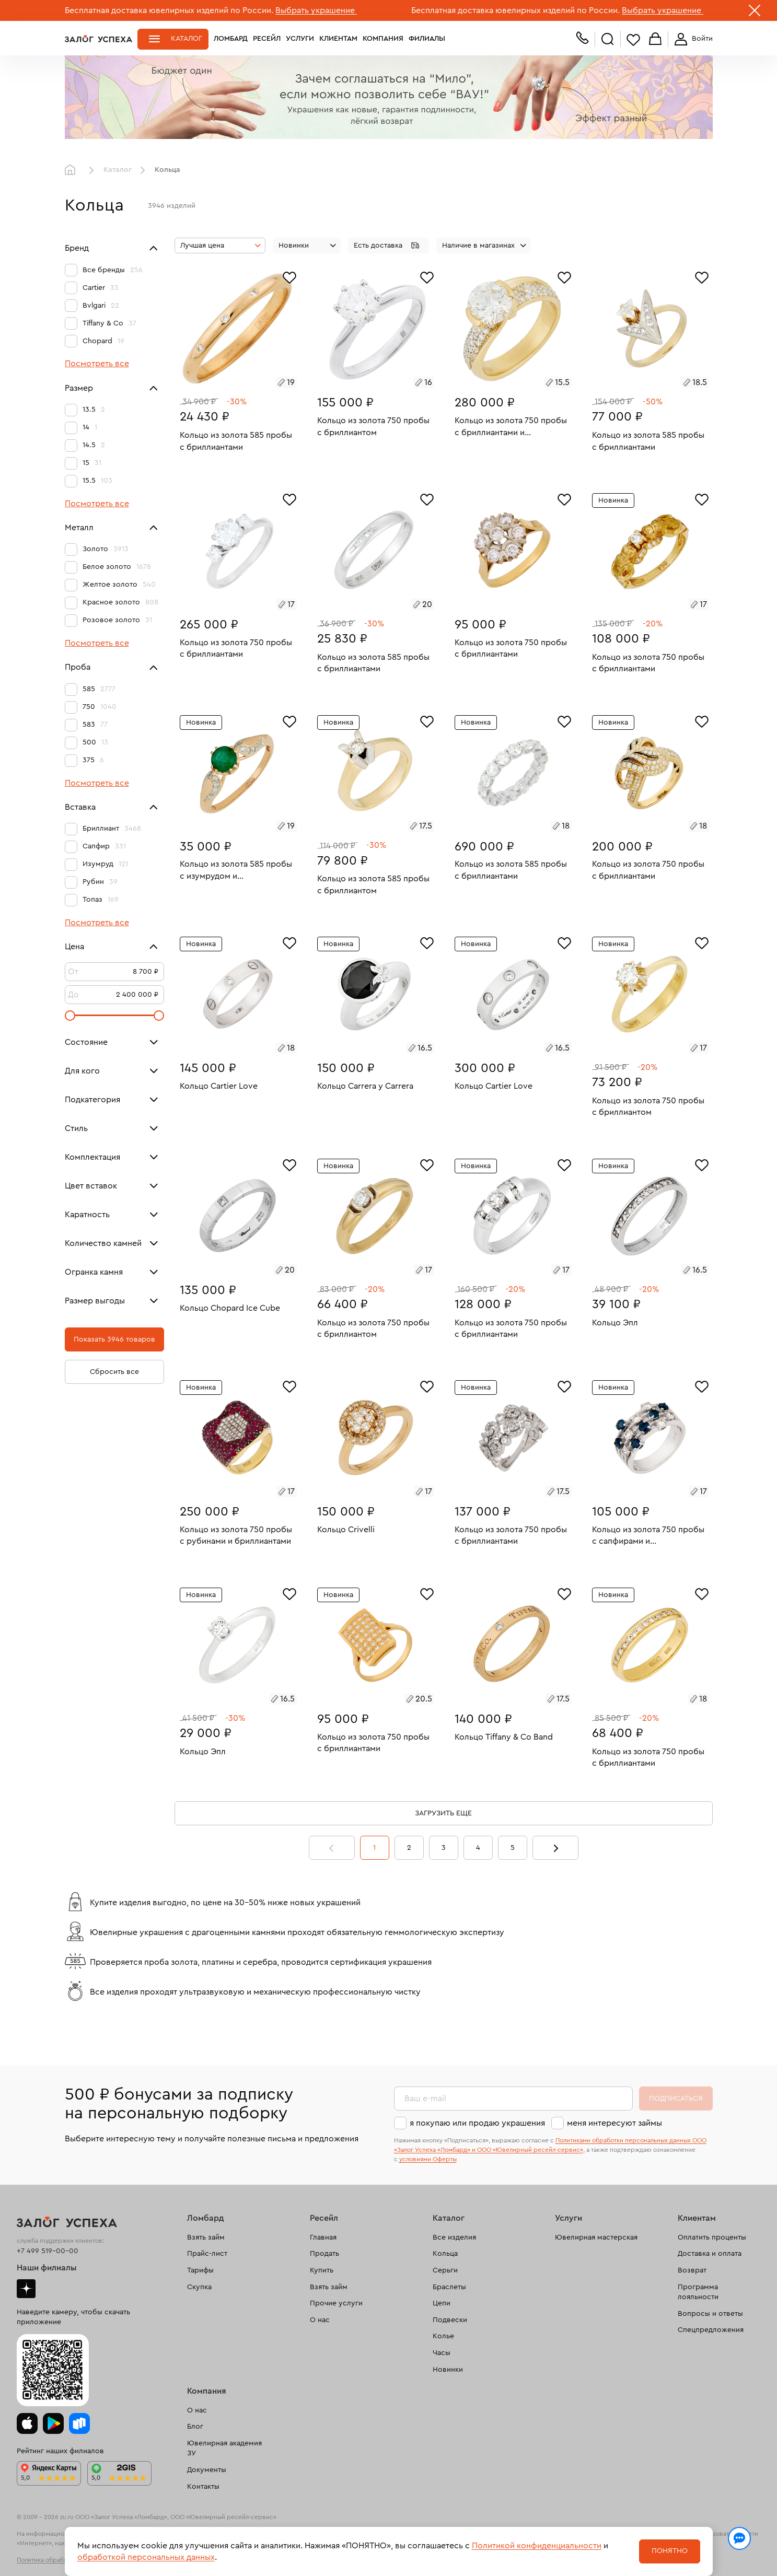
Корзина (655, 39)
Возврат (692, 2270)
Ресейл (267, 38)
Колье (443, 2336)
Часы (441, 2353)
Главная (72, 170)
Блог (195, 2426)
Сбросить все (114, 1372)
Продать (324, 2253)
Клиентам (338, 38)
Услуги (300, 38)
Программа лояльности (698, 2292)
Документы (206, 2470)
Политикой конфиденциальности (536, 2546)
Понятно (670, 2551)
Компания (383, 38)
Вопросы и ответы (710, 2313)
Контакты (203, 2486)
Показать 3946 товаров (114, 1339)
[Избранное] (289, 276)
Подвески (450, 2320)
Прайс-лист (207, 2253)
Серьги (445, 2270)
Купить (321, 2270)
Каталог (186, 38)
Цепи (441, 2303)
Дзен (26, 2288)
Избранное (633, 39)
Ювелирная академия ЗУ (224, 2448)
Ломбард (231, 38)
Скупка (199, 2287)
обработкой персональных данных (146, 2557)
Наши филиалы (47, 2268)
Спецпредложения (711, 2330)
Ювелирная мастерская (596, 2237)
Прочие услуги (336, 2303)
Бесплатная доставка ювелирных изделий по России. (169, 10)
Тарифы (200, 2270)
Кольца (445, 2253)
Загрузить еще (443, 1813)
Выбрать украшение (316, 10)
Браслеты (449, 2287)
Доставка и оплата (709, 2253)
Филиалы (427, 38)
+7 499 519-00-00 (47, 2251)
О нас (320, 2320)
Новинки (448, 2369)
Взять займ (206, 2237)
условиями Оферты (428, 2159)
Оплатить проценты (712, 2237)
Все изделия (454, 2237)
